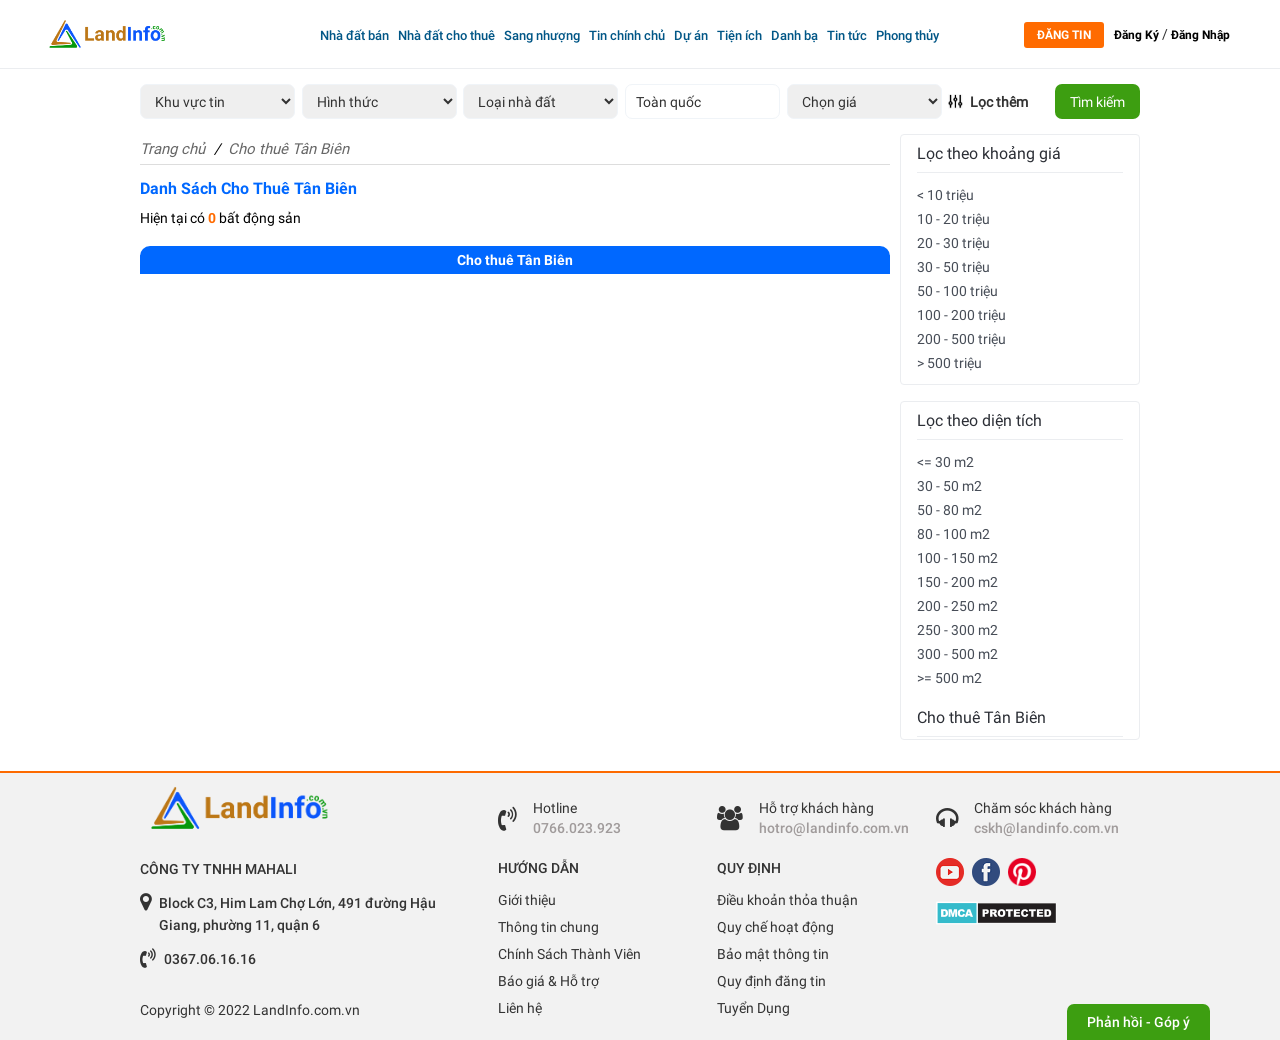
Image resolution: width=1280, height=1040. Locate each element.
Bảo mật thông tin (773, 954)
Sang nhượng (542, 35)
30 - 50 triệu (953, 267)
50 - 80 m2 (949, 510)
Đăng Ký (1136, 35)
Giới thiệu (527, 900)
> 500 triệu (949, 363)
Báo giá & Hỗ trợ (548, 981)
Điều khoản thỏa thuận (787, 900)
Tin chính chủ (627, 35)
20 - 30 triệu (953, 243)
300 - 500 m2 (957, 654)
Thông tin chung (548, 927)
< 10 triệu (945, 195)
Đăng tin (1064, 35)
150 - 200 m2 (957, 582)
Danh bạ (794, 35)
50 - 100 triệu (957, 291)
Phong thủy (907, 35)
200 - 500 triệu (961, 339)
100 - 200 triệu (961, 315)
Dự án (691, 35)
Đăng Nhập (1200, 35)
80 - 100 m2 (953, 534)
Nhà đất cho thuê (446, 35)
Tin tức (847, 35)
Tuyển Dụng (753, 1008)
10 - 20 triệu (953, 219)
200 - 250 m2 (957, 606)
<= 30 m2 (945, 462)
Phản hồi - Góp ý (1138, 1022)
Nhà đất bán (354, 35)
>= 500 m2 (949, 678)
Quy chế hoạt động (775, 927)
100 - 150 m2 (957, 558)
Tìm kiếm (1097, 102)
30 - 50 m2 (949, 486)
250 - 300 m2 (957, 630)
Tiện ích (739, 35)
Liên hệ (520, 1008)
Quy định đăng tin (771, 981)
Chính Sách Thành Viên (569, 954)
